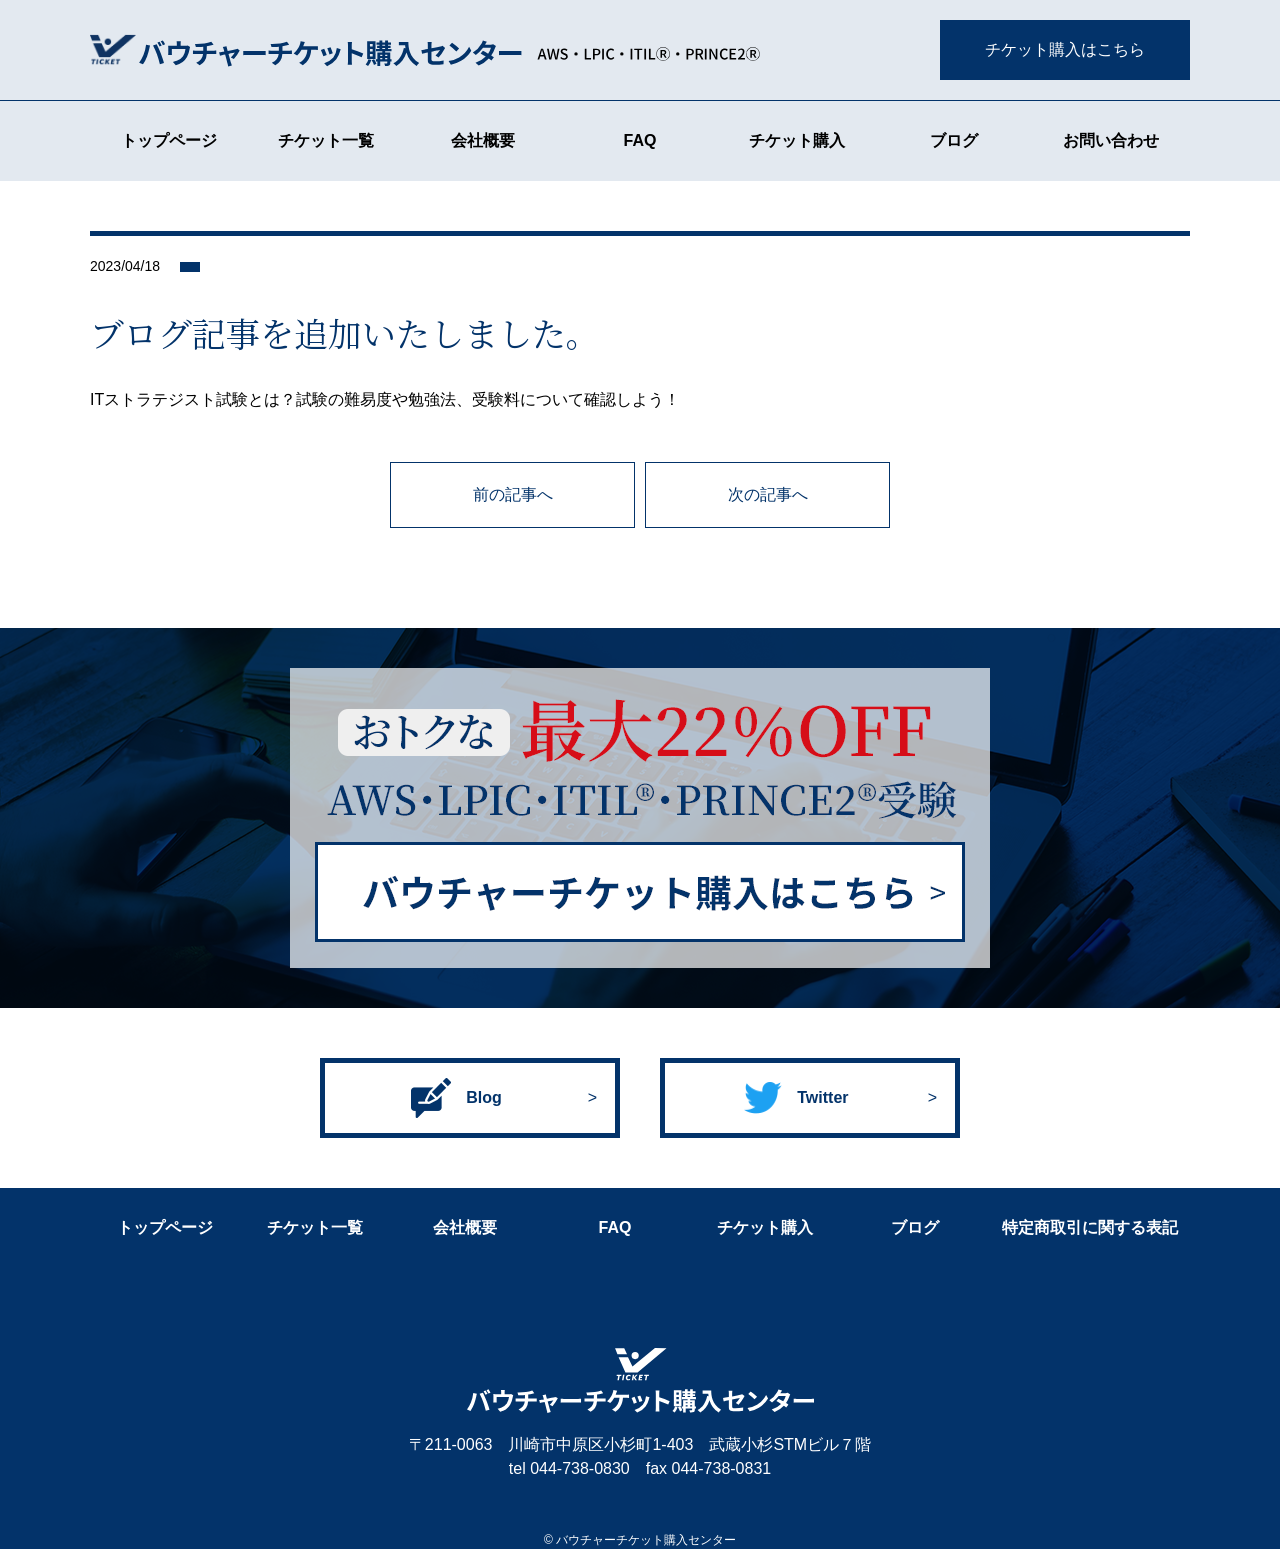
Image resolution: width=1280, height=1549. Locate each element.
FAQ (640, 140)
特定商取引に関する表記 (1090, 1227)
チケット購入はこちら (1065, 49)
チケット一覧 (326, 140)
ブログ (954, 140)
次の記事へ (768, 494)
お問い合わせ (1111, 140)
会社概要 (483, 140)
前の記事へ (513, 494)
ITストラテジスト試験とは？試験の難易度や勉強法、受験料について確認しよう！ (385, 399)
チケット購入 (797, 140)
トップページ (169, 140)
